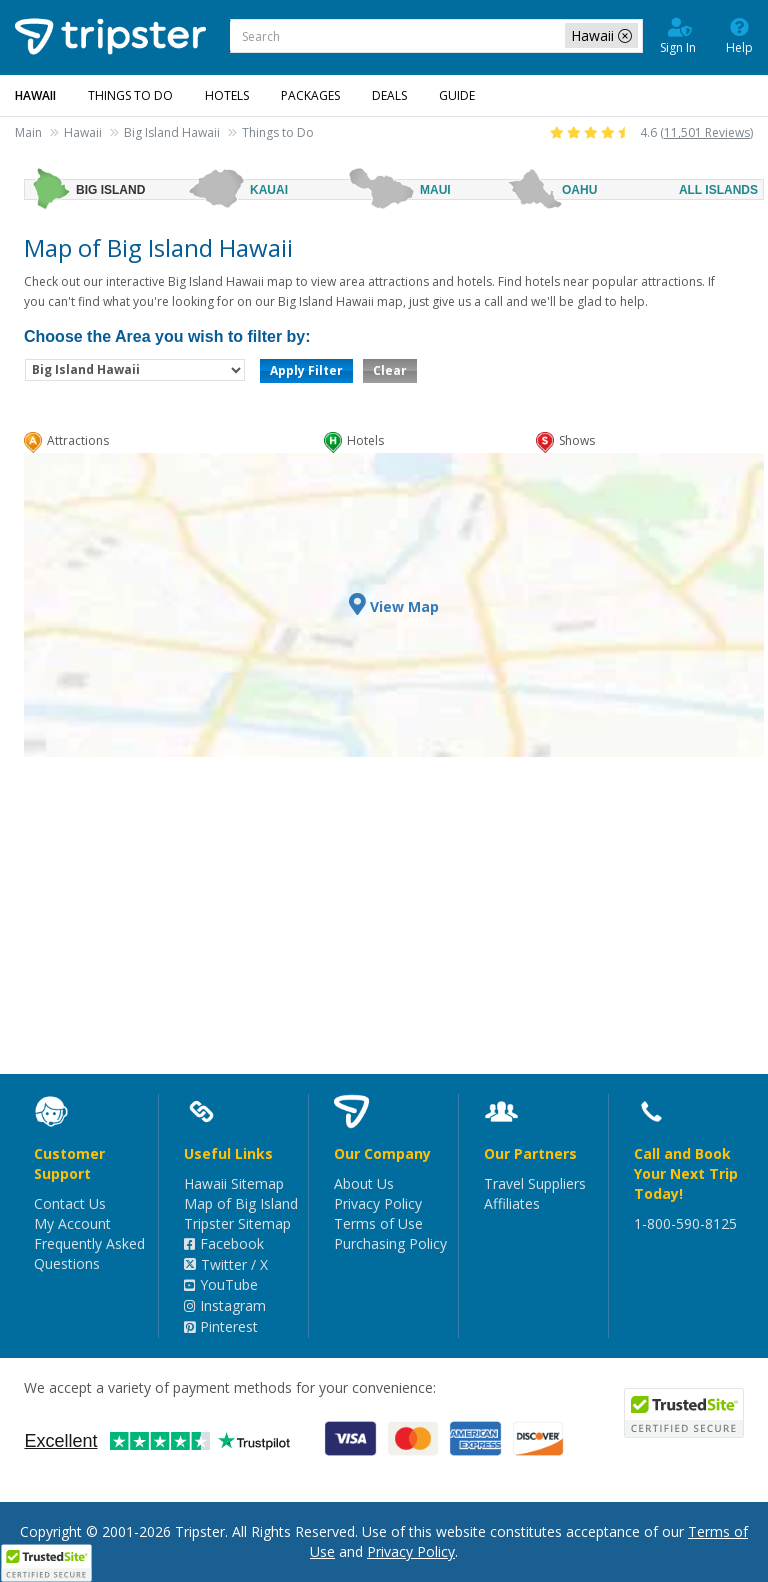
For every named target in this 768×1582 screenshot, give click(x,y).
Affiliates (512, 1203)
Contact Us (70, 1203)
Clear (390, 370)
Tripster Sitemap (237, 1223)
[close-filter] (625, 36)
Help (739, 35)
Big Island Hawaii (172, 132)
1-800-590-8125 (685, 1223)
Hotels (227, 95)
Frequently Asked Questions (89, 1253)
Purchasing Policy (390, 1243)
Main (28, 132)
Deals (389, 95)
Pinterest (221, 1326)
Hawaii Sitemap (234, 1183)
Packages (310, 95)
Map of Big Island (241, 1203)
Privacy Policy (378, 1203)
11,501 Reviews (707, 132)
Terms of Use (378, 1223)
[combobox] (436, 36)
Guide (457, 95)
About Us (364, 1183)
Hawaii (83, 132)
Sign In (678, 35)
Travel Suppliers (535, 1183)
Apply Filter (306, 370)
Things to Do (130, 95)
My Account (72, 1223)
